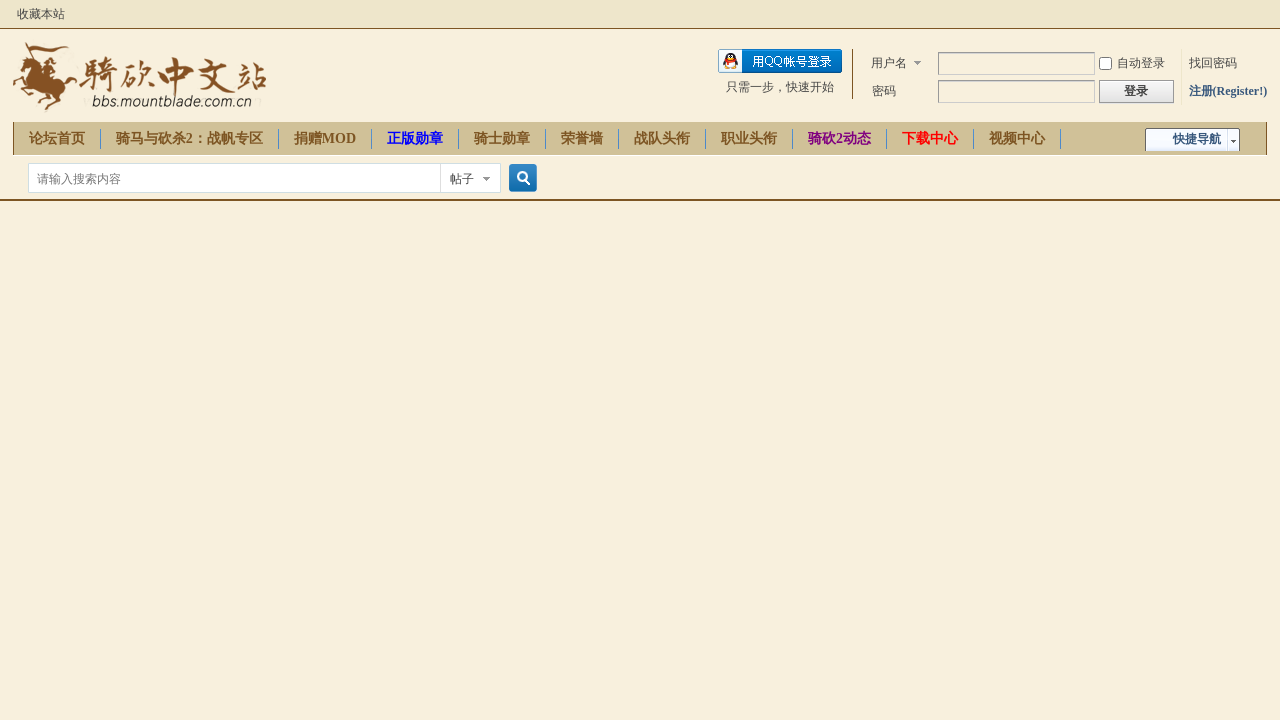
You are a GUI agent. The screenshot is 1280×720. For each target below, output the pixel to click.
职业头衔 (749, 138)
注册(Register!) (1228, 91)
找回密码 (1213, 63)
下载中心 (930, 138)
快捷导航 (1197, 139)
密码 (884, 91)
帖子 (462, 179)
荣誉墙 (582, 138)
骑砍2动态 (839, 138)
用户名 (889, 63)
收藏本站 (41, 14)
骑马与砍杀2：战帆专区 (189, 138)
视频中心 (1017, 138)
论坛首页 (57, 138)
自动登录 (1132, 63)
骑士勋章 (502, 138)
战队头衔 (662, 138)
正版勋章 (415, 138)
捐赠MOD (325, 138)
